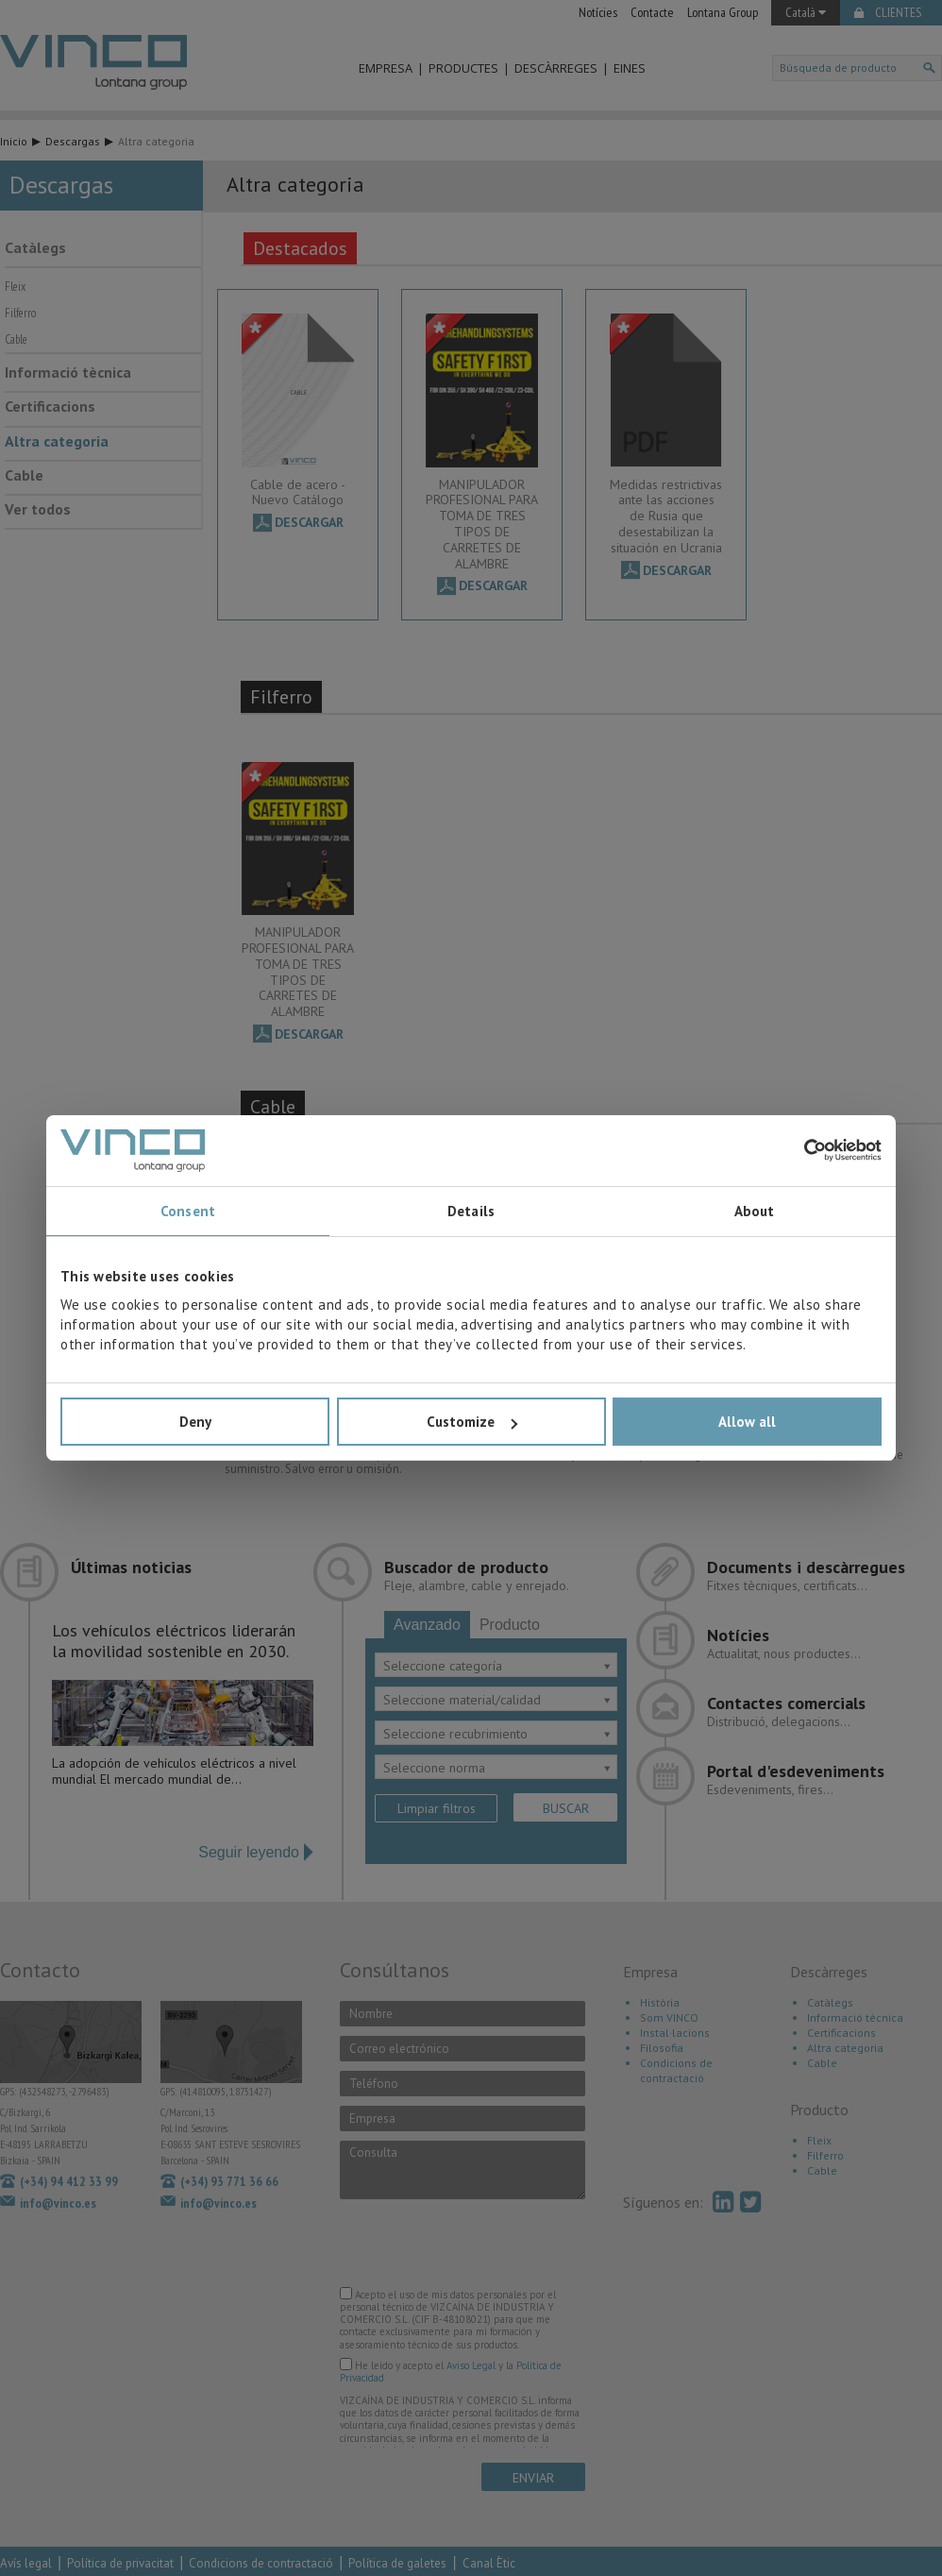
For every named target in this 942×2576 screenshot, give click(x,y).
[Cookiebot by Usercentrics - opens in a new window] (799, 1150)
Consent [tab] (187, 1211)
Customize (472, 1422)
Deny (195, 1422)
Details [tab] (471, 1211)
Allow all (747, 1422)
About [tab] (754, 1211)
